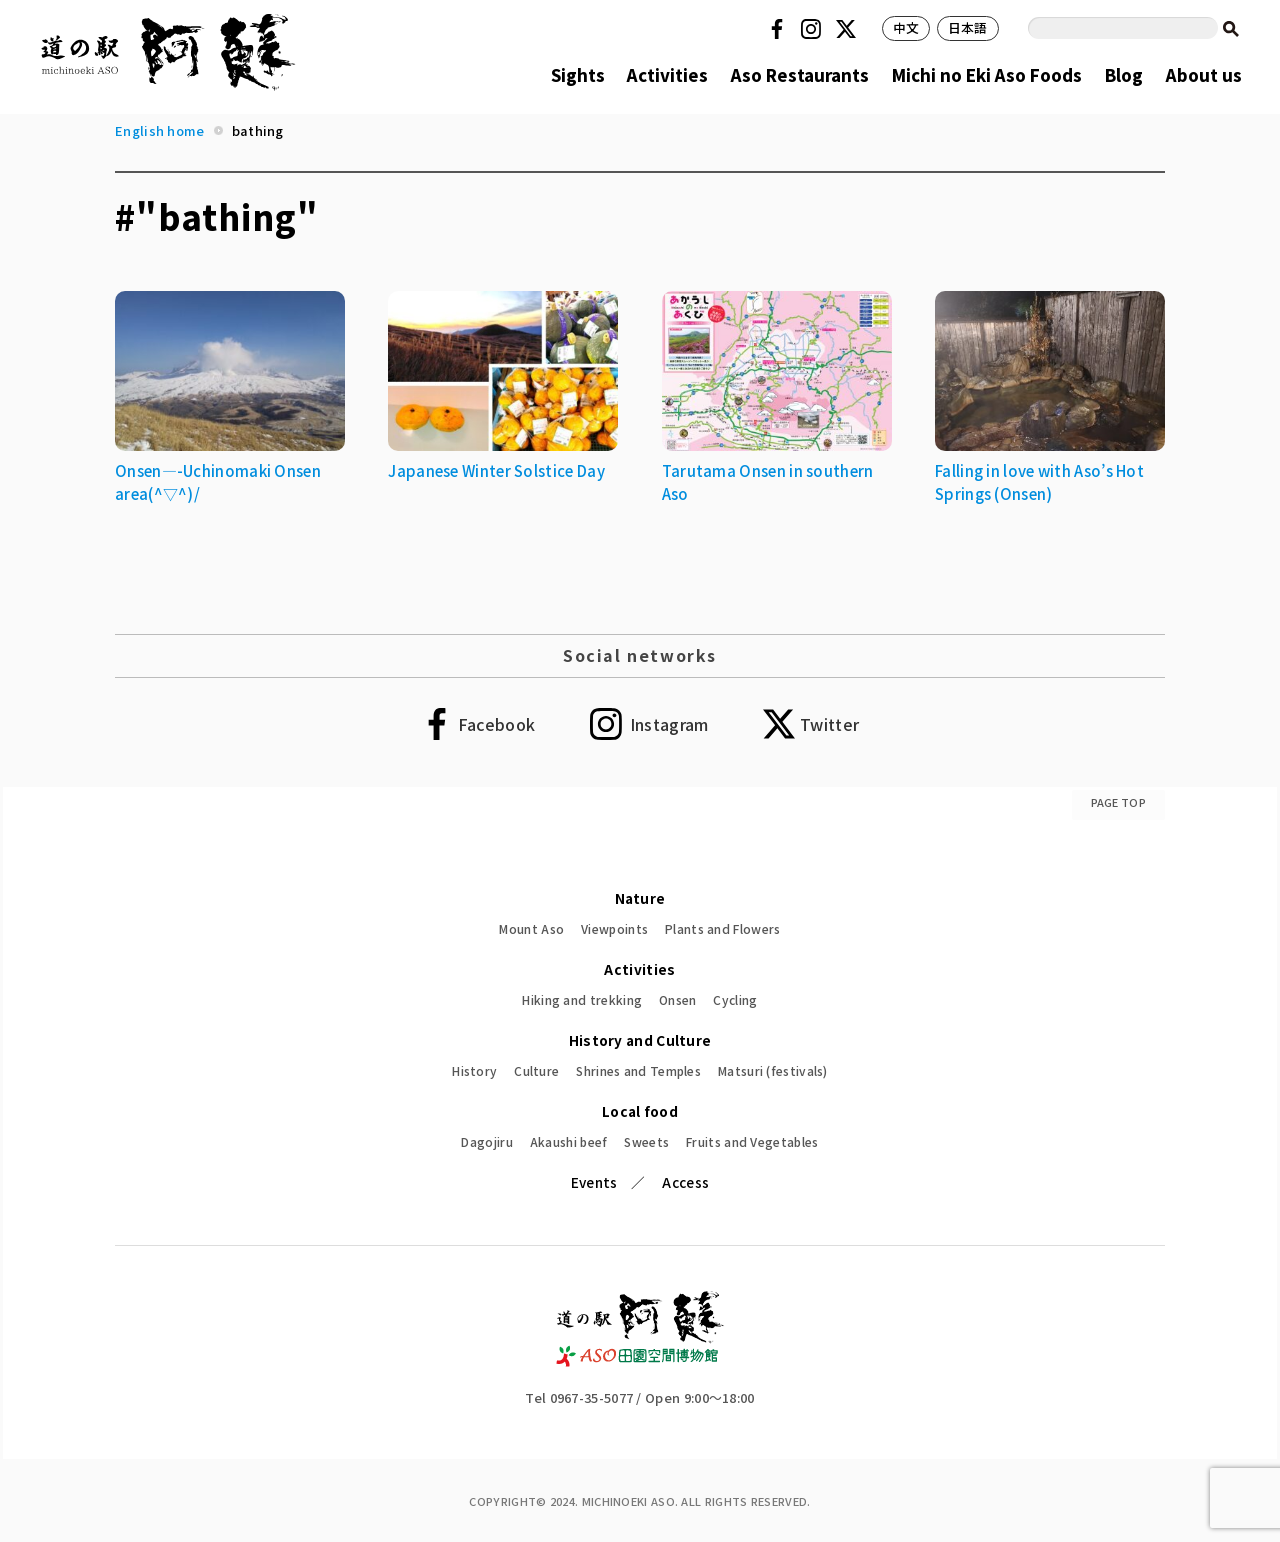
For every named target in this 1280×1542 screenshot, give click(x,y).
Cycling (735, 999)
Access (685, 1182)
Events (594, 1182)
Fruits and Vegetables (752, 1141)
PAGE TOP (1118, 802)
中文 (906, 27)
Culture (536, 1070)
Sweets (646, 1141)
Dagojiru (486, 1141)
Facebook (780, 29)
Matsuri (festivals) (773, 1070)
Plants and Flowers (722, 928)
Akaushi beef (569, 1141)
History (474, 1070)
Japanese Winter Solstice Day (496, 470)
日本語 (968, 27)
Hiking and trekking (582, 999)
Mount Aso (531, 928)
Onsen (678, 999)
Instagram (814, 29)
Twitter (849, 29)
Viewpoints (614, 928)
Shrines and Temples (638, 1070)
